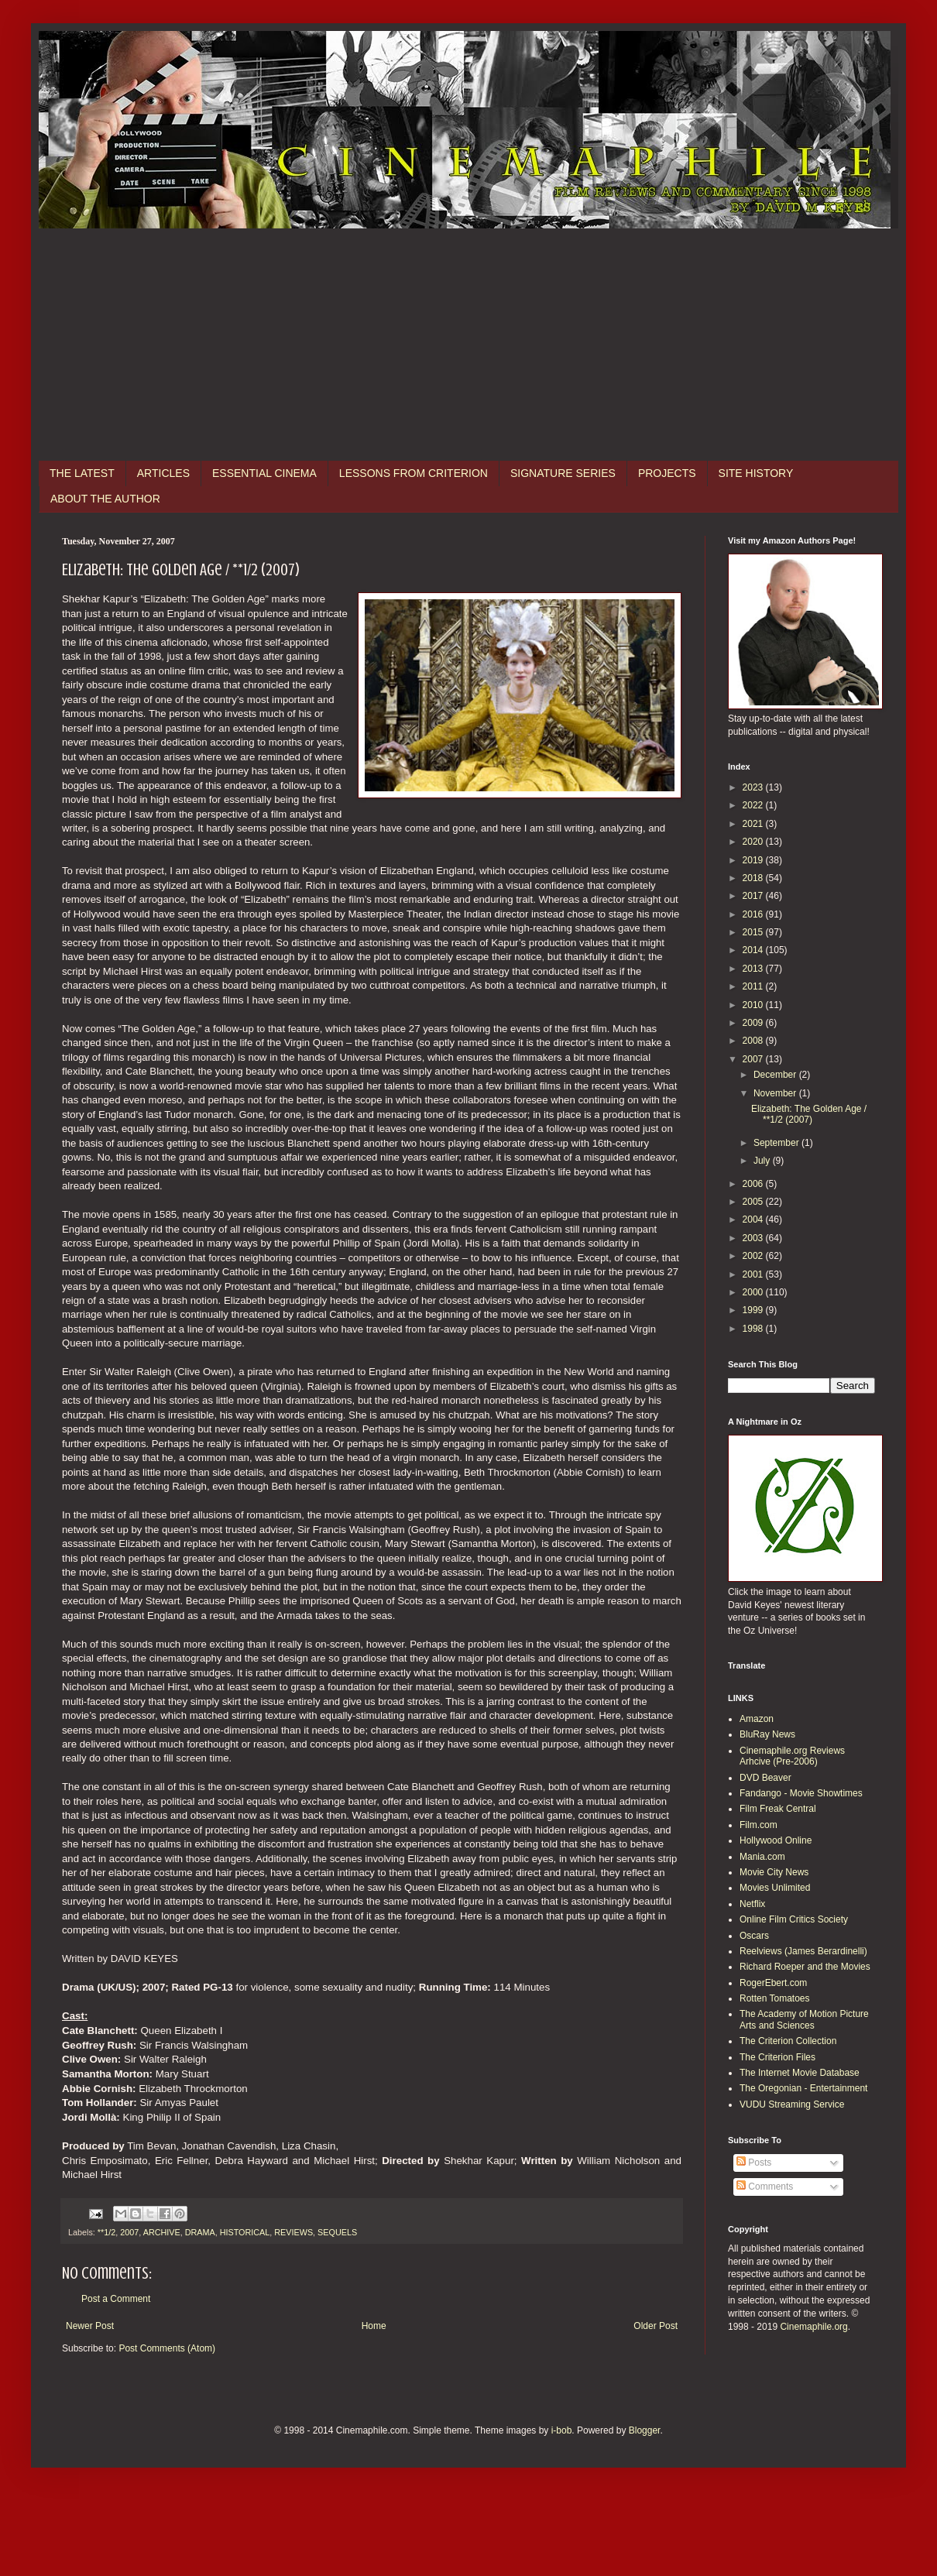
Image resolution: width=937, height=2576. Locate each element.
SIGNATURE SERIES (563, 473)
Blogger (645, 2430)
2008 (754, 1040)
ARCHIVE (161, 2232)
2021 (754, 823)
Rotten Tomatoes (775, 1998)
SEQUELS (337, 2232)
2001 (754, 1274)
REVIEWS (293, 2232)
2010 (754, 1005)
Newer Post (90, 2325)
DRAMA (200, 2232)
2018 (754, 878)
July (763, 1160)
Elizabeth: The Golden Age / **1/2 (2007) (809, 1114)
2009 (754, 1022)
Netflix (752, 1904)
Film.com (758, 1825)
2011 (754, 986)
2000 (754, 1292)
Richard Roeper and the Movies (805, 1966)
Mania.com (762, 1856)
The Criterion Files (777, 2057)
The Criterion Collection (788, 2041)
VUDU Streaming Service (792, 2104)
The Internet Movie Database (800, 2072)
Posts (753, 2162)
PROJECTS (667, 473)
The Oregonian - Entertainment (803, 2088)
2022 (754, 805)
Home (374, 2325)
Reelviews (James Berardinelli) (803, 1951)
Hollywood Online (776, 1840)
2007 (129, 2232)
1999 (754, 1310)
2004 (754, 1219)
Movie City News (774, 1872)
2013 (754, 968)
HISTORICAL (245, 2232)
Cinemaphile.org (813, 2326)
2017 (754, 895)
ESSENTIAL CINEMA (264, 473)
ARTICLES (163, 473)
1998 (754, 1328)
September (777, 1142)
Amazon (757, 1718)
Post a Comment (115, 2298)
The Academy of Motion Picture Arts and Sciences (804, 2019)
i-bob (561, 2430)
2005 (754, 1201)
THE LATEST (82, 473)
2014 (754, 950)
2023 (754, 787)
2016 (754, 914)
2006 (754, 1183)
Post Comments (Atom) (166, 2348)
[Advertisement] (468, 344)
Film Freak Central (778, 1808)
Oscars (754, 1935)
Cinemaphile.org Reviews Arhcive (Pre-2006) (792, 1756)
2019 (754, 860)
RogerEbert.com (773, 1982)
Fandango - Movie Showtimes (801, 1793)
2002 (754, 1255)
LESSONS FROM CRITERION (413, 473)
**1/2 (106, 2232)
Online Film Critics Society (794, 1919)
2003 (754, 1238)
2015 (754, 932)
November (776, 1093)
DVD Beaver (765, 1777)
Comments (764, 2186)
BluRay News (767, 1734)
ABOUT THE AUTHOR (105, 498)
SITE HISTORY (756, 473)
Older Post (655, 2325)
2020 (754, 841)
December (776, 1074)
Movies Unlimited (775, 1887)
